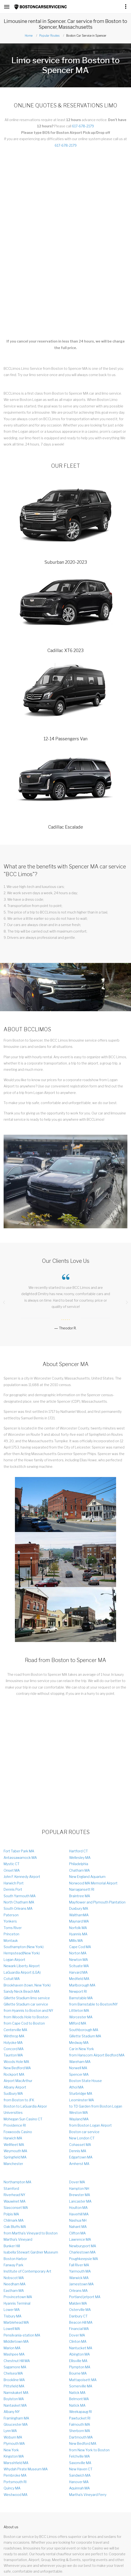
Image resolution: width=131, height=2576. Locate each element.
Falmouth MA (79, 2424)
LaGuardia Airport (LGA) (22, 1972)
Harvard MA (78, 1972)
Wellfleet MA (14, 2145)
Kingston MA (14, 2456)
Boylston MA (14, 2399)
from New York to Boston (89, 2450)
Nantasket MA (15, 2405)
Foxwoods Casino (18, 2132)
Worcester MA (80, 2017)
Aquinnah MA (79, 2488)
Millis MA (76, 1940)
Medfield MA (79, 1979)
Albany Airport (15, 2087)
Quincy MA (12, 2488)
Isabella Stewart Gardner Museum (31, 2252)
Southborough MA (83, 2030)
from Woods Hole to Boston (26, 2017)
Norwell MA (78, 2068)
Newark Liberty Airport (22, 1966)
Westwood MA (15, 2495)
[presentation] (4, 1302)
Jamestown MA (81, 2284)
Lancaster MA (80, 2201)
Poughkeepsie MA (83, 2259)
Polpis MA (11, 2214)
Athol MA (76, 2087)
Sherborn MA (79, 2431)
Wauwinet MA (15, 2201)
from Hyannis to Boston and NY (28, 2010)
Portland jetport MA (84, 2297)
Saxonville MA (80, 2463)
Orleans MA (78, 2290)
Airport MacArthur (18, 2081)
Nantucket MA (80, 2348)
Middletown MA (16, 2341)
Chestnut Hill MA (17, 2361)
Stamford (11, 2188)
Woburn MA (13, 2437)
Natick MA (77, 2393)
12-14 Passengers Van (65, 738)
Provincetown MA (18, 2297)
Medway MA (79, 2042)
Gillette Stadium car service (26, 2004)
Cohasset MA (80, 2145)
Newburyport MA (82, 2246)
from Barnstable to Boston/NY (93, 2004)
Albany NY (12, 2412)
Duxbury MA (78, 1908)
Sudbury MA (13, 2093)
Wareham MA (80, 2062)
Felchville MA (79, 2456)
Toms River (13, 1928)
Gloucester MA (16, 2424)
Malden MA (78, 2303)
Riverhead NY (14, 2195)
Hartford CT (78, 1851)
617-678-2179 (83, 126)
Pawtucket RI (79, 2418)
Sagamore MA (15, 2367)
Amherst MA (79, 2164)
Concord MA (14, 2049)
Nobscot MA (14, 2278)
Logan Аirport (14, 1960)
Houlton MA (78, 2207)
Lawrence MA (80, 2239)
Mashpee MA (14, 2354)
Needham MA (15, 2284)
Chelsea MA (13, 2373)
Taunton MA (13, 2055)
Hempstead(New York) (22, 1953)
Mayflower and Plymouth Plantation (97, 1902)
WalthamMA (79, 1915)
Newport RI (78, 1991)
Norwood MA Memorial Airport (93, 1883)
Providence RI (15, 2125)
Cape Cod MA (80, 1947)
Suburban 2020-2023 (65, 562)
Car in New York (81, 2049)
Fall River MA (79, 2265)
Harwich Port (14, 1883)
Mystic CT (12, 1864)
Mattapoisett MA (83, 2380)
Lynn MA (10, 2431)
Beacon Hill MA (80, 2322)
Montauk (11, 1940)
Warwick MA (79, 2278)
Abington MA (79, 2354)
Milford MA (77, 2023)
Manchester (13, 2164)
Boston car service (84, 2132)
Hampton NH (79, 2188)
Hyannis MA (78, 1934)
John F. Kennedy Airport (22, 1877)
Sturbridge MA (80, 2093)
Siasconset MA (16, 2207)
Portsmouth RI (15, 2482)
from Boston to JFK (19, 2100)
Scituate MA (79, 1966)
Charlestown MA (82, 2252)
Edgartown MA (80, 2157)
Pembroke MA (15, 2475)
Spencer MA (79, 2074)
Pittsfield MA (14, 2386)
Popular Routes (49, 35)
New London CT (82, 2138)
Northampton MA (17, 2182)
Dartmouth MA (81, 2437)
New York (11, 2450)
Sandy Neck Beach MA (21, 1991)
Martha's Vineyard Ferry (87, 2495)
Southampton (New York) (24, 1947)
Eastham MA (14, 2290)
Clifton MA (77, 2233)
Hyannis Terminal (17, 2303)
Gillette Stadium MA (85, 2036)
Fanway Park (13, 2265)
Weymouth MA (15, 2151)
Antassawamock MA (20, 1857)
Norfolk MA (78, 1928)
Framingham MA (16, 2418)
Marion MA (12, 2348)
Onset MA (12, 1870)
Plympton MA (79, 2367)
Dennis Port (13, 1889)
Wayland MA (79, 2119)
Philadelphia (78, 1864)
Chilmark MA (14, 2220)
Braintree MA (79, 1896)
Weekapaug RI (80, 2412)
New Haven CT (80, 2469)
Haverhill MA (79, 2214)
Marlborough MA (82, 1985)
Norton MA (77, 1953)
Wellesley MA (80, 1857)
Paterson (11, 1915)
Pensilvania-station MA (22, 2335)
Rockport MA (14, 2074)
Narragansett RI (81, 1889)
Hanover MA (79, 2482)
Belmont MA (79, 2399)
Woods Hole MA (16, 2062)
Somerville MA (80, 2386)
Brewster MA (79, 2195)
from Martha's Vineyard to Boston (31, 2233)
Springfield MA (15, 2157)
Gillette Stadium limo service (27, 1998)
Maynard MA (79, 1921)
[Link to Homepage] (40, 7)
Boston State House (85, 2081)
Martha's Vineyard (18, 2239)
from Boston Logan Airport (90, 2125)
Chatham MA (79, 1870)
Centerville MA (15, 2030)
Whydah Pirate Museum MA (26, 2469)
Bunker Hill (12, 2246)
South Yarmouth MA (20, 1896)
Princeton (11, 1934)
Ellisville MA (78, 2361)
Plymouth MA (14, 2443)
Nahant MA (78, 2227)
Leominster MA (81, 2100)
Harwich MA (13, 2138)
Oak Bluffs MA (15, 2227)
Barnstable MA (81, 1998)
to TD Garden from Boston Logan (95, 2106)
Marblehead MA (16, 2322)
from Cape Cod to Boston (24, 2023)
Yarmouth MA (80, 2271)
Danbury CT (78, 2316)
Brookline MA (14, 2380)
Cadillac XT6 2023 (65, 650)
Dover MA (77, 2182)
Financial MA (79, 2329)
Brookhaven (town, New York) (27, 1985)
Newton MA (78, 1960)
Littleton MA (79, 2010)
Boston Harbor (15, 2259)
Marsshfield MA (16, 2463)
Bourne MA (78, 2373)
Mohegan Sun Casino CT (23, 2119)
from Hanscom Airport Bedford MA (96, 2055)
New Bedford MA (17, 2068)
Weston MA (78, 2112)
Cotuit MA (12, 1979)
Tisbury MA (12, 2316)
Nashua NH (77, 2220)
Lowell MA (12, 2329)
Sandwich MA (80, 2475)
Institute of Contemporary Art (27, 2271)
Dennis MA (77, 2151)
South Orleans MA (18, 1908)
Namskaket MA (16, 2393)
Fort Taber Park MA (19, 1851)
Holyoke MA (13, 2042)
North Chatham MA (19, 1902)
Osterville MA (80, 2310)
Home (29, 35)
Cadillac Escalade (65, 827)
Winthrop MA (14, 2036)
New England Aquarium (87, 1877)
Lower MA (12, 2310)
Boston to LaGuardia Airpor (25, 2106)
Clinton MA (77, 2341)
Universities (13, 2112)
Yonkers (10, 1921)
